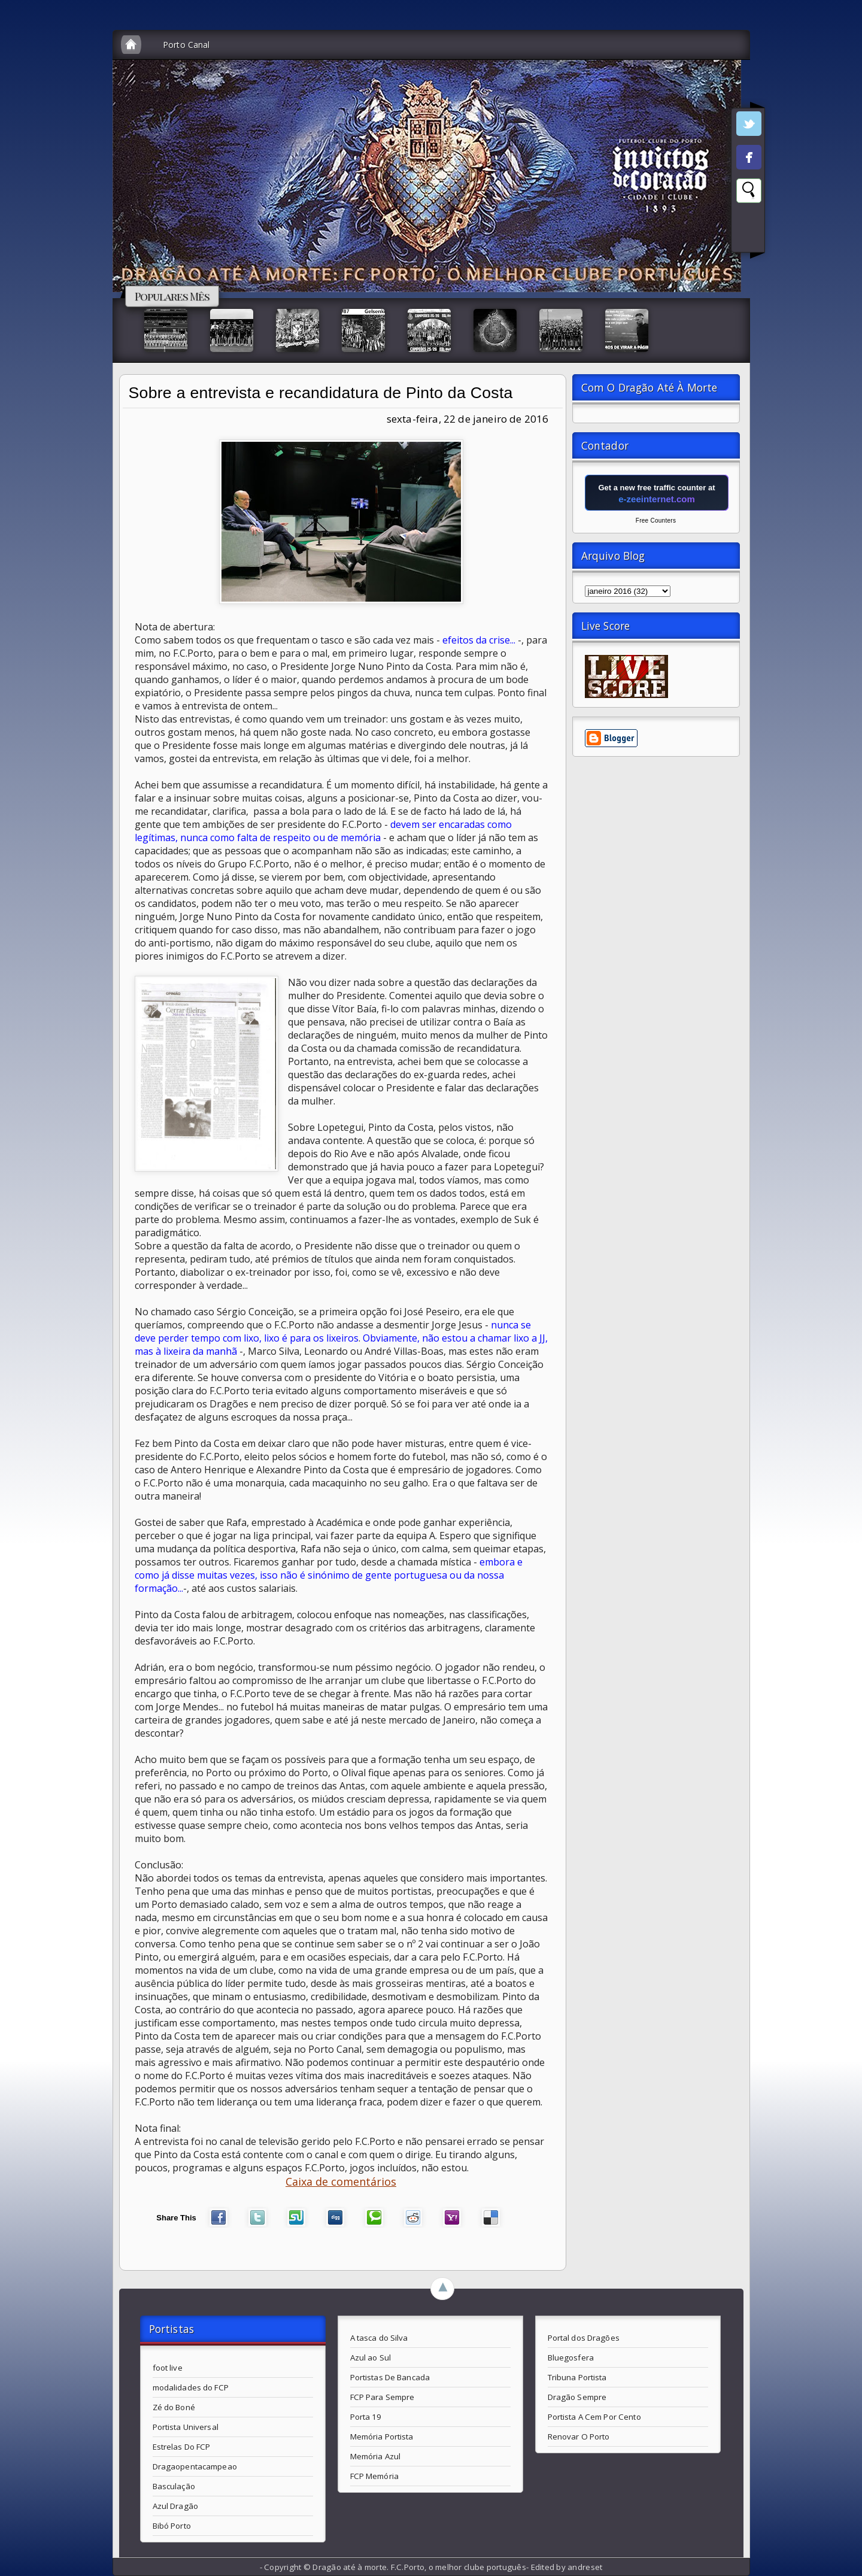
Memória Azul (375, 2456)
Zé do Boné (174, 2407)
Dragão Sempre (577, 2397)
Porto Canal (186, 44)
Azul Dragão (175, 2506)
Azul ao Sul (370, 2357)
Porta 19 (366, 2416)
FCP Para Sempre (382, 2397)
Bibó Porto (172, 2525)
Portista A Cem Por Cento (594, 2416)
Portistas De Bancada (390, 2377)
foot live (168, 2367)
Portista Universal (185, 2427)
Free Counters (656, 520)
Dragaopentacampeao (195, 2466)
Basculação (174, 2486)
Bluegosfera (571, 2357)
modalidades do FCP (191, 2387)
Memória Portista (382, 2436)
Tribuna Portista (577, 2377)
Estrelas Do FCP (182, 2446)
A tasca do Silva (379, 2337)
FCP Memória (374, 2476)
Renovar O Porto (579, 2436)
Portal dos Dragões (584, 2337)
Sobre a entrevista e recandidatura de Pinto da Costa (321, 393)
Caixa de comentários (341, 2181)
